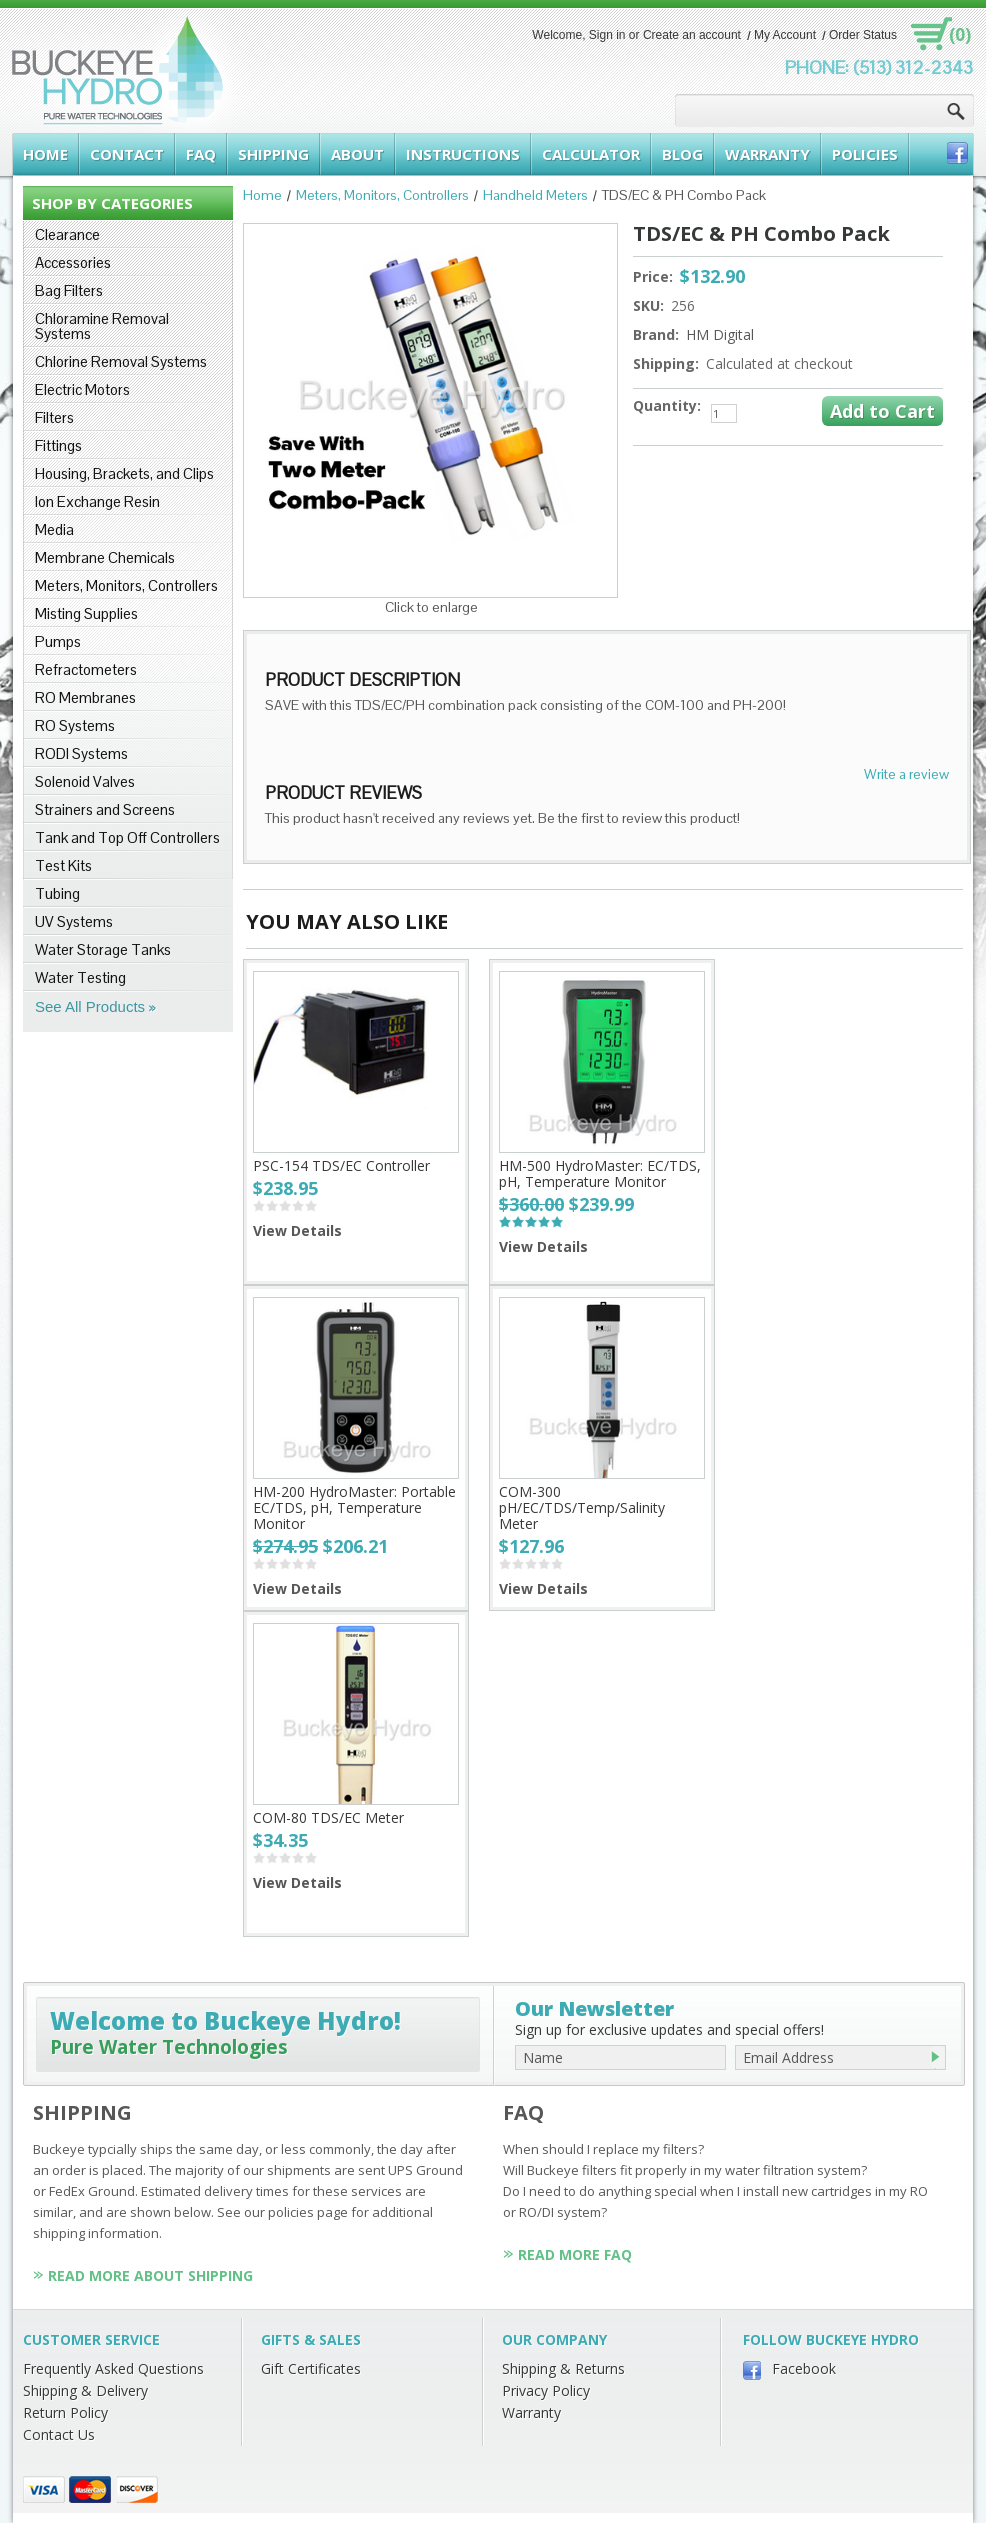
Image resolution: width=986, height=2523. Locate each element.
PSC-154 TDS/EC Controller (341, 1165)
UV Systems (74, 921)
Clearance (67, 234)
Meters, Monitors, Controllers (126, 585)
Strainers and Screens (105, 809)
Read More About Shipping (150, 2275)
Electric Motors (82, 389)
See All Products (90, 1006)
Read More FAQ (575, 2254)
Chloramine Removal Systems (102, 326)
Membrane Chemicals (105, 557)
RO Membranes (85, 697)
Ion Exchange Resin (97, 501)
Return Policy (65, 2412)
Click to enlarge (431, 607)
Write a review (906, 774)
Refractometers (86, 669)
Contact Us (59, 2434)
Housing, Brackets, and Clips (124, 473)
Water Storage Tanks (103, 949)
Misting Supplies (86, 613)
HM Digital (720, 334)
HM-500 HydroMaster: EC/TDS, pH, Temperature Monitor (600, 1173)
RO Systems (75, 725)
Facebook (804, 2368)
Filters (54, 417)
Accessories (73, 262)
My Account (785, 35)
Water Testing (80, 977)
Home (262, 195)
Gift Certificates (311, 2368)
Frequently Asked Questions (113, 2368)
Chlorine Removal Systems (121, 361)
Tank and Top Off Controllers (127, 837)
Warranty (531, 2412)
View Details (297, 1230)
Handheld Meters (535, 195)
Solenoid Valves (85, 781)
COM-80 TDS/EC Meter (328, 1817)
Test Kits (63, 865)
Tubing (57, 893)
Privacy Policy (546, 2390)
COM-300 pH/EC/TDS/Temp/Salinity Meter (582, 1507)
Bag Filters (69, 290)
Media (54, 529)
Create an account (692, 35)
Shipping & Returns (563, 2368)
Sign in (607, 35)
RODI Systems (81, 753)
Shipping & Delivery (85, 2390)
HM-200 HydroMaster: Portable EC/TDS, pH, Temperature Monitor (354, 1507)
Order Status (863, 35)
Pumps (58, 641)
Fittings (58, 445)
